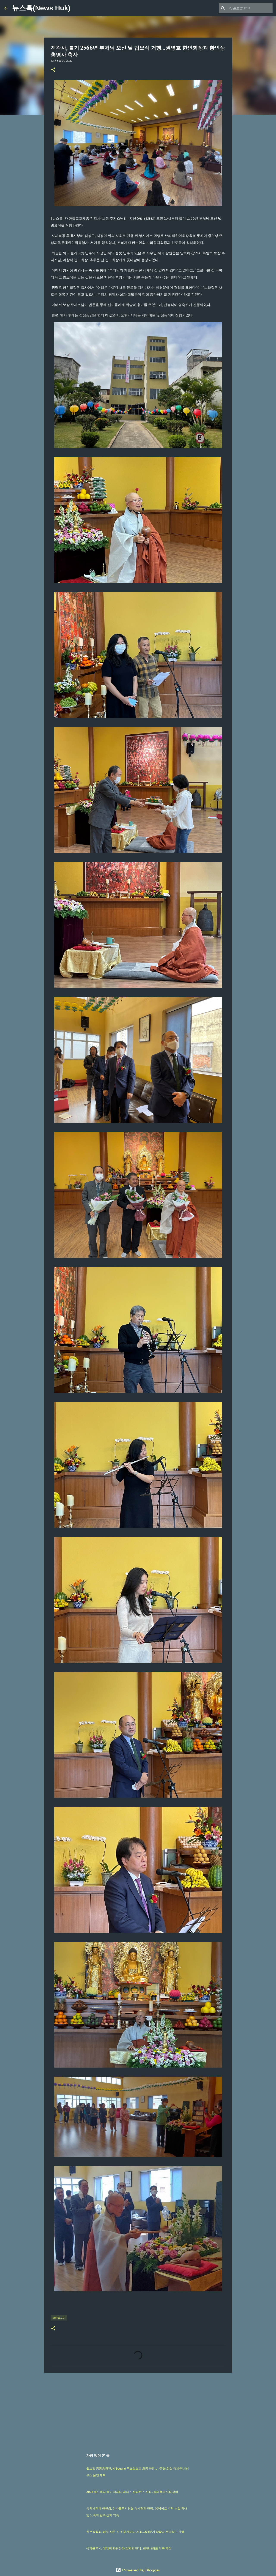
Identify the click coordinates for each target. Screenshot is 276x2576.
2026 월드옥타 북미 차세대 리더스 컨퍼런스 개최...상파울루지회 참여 (132, 2492)
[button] (53, 70)
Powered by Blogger (138, 2570)
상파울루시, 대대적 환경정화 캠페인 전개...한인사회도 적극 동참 (128, 2548)
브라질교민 (58, 2317)
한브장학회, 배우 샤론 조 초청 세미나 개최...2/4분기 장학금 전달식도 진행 (135, 2531)
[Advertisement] (138, 2409)
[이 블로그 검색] (250, 8)
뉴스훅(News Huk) (41, 8)
